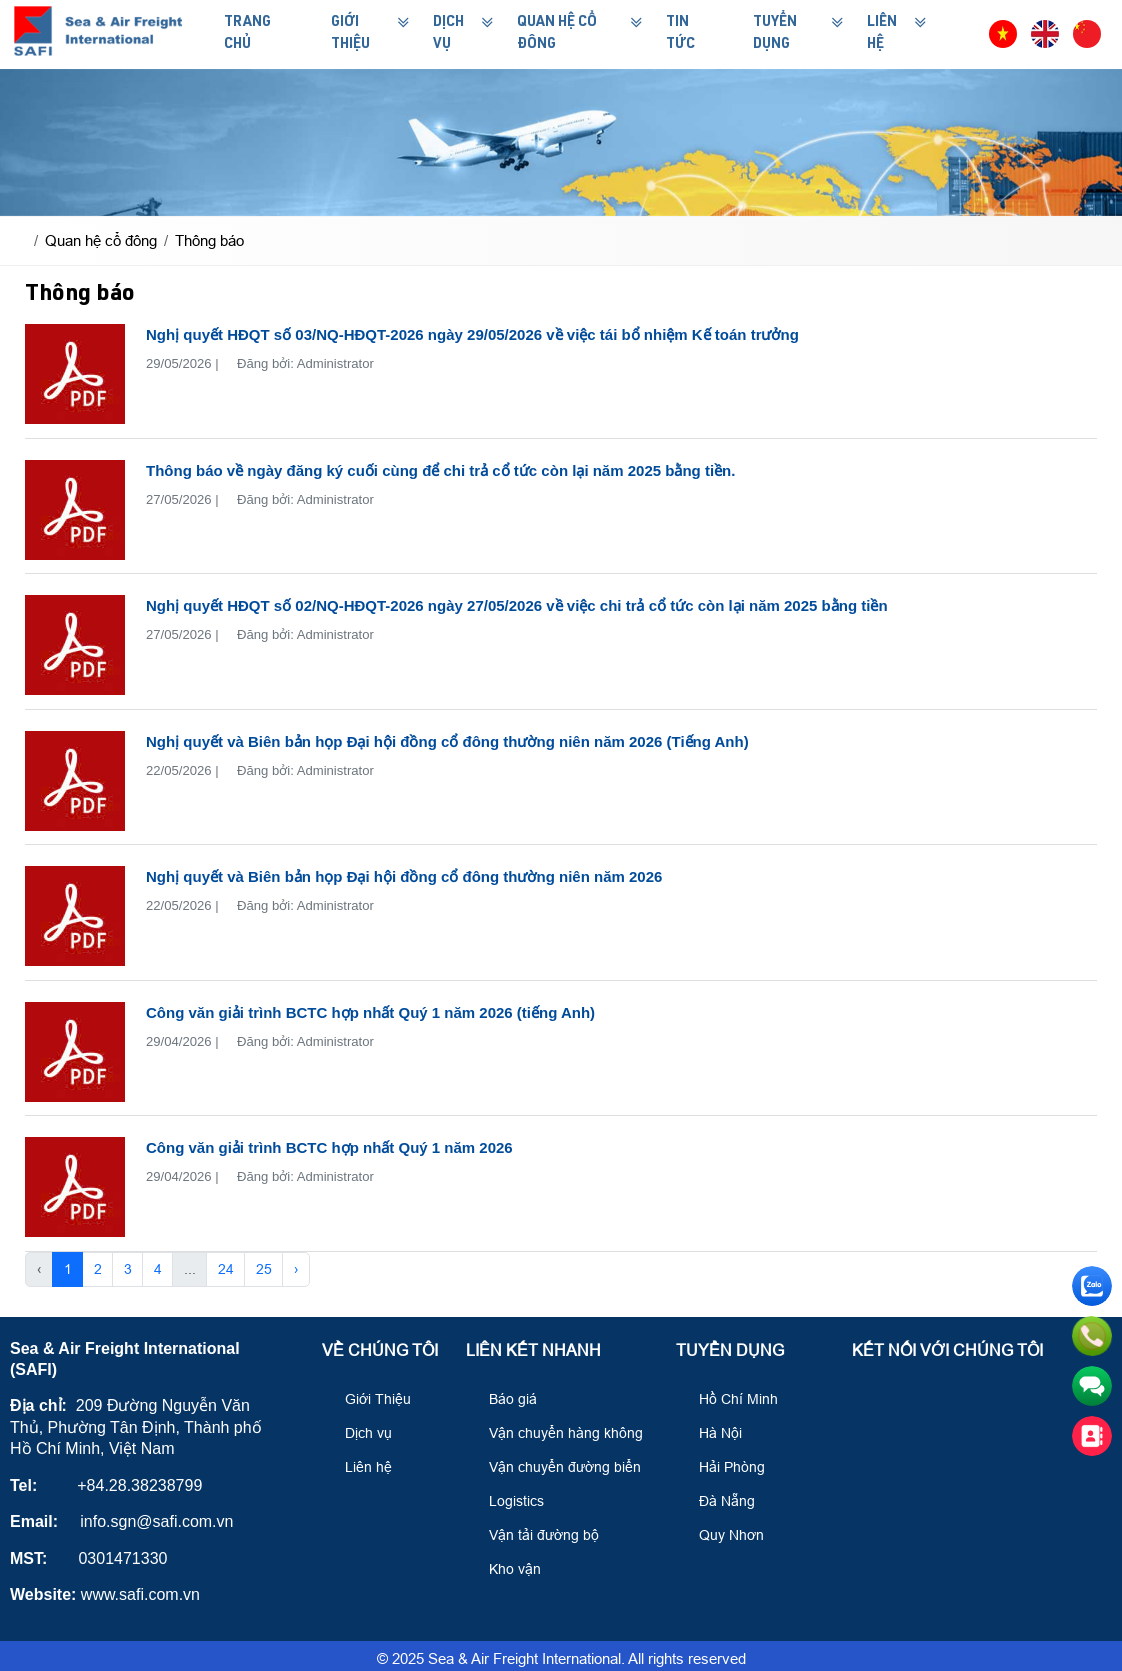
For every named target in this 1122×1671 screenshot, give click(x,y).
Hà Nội (711, 1433)
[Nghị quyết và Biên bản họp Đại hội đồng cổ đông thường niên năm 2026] (75, 916)
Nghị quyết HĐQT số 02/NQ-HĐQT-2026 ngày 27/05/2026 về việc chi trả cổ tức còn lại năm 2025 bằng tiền (517, 605)
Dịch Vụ (448, 34)
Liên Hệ (882, 34)
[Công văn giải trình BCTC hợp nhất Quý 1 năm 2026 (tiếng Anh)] (75, 1052)
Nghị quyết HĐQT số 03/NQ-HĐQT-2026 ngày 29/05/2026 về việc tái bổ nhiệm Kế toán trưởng (472, 334)
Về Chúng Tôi (380, 1350)
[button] (966, 34)
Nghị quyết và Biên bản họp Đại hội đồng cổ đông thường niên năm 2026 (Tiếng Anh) (447, 741)
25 (264, 1269)
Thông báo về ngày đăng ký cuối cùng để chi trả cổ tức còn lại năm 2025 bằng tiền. (440, 470)
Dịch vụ (359, 1433)
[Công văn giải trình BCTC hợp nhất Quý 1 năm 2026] (75, 1187)
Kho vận (506, 1569)
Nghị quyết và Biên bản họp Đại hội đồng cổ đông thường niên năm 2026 (404, 876)
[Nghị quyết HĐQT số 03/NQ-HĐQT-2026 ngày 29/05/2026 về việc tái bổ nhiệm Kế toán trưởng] (75, 374)
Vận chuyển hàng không (557, 1433)
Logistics (507, 1501)
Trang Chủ (247, 34)
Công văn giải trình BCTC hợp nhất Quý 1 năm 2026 (329, 1147)
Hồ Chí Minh (729, 1399)
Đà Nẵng (718, 1501)
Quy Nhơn (722, 1535)
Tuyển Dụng (775, 34)
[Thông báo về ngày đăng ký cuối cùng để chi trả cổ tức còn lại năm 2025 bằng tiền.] (75, 510)
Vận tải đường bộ (535, 1535)
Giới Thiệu (350, 34)
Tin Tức (680, 34)
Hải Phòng (723, 1467)
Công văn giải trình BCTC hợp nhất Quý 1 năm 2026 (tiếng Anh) (370, 1012)
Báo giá (504, 1399)
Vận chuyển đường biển (556, 1467)
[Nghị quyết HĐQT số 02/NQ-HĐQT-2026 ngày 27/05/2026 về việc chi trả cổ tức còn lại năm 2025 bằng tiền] (75, 645)
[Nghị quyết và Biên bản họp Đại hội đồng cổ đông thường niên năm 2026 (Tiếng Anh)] (75, 781)
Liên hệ (359, 1467)
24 (226, 1269)
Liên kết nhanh (533, 1350)
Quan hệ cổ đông (557, 34)
